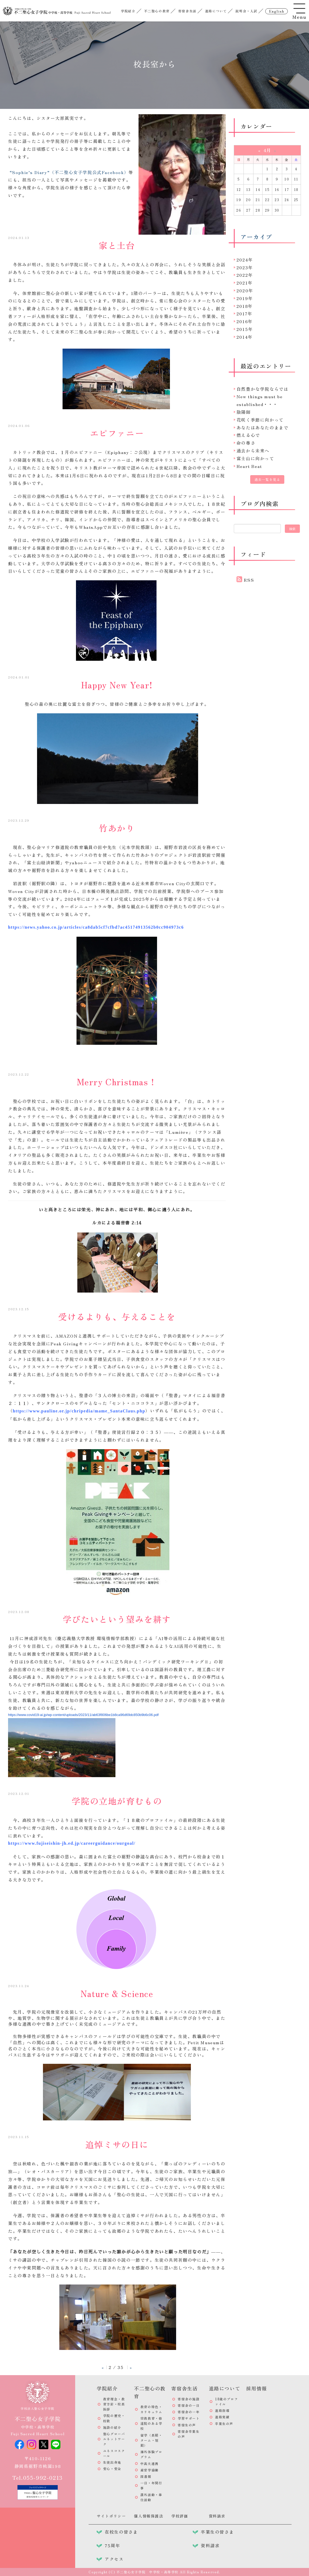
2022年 (245, 275)
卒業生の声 (224, 2423)
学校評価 (179, 2516)
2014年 (245, 337)
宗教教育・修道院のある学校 (151, 2423)
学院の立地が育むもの (117, 1801)
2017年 (244, 313)
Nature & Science (117, 1993)
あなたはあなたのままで (263, 427)
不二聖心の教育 (156, 11)
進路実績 (222, 2417)
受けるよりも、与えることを (117, 1316)
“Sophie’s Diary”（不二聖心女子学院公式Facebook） (69, 172)
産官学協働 (149, 2470)
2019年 (245, 298)
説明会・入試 (246, 11)
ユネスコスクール (114, 2453)
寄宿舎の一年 (189, 2411)
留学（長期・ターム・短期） (151, 2440)
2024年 (245, 259)
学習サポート (189, 2418)
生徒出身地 (112, 2462)
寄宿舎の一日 (189, 2405)
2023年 (245, 267)
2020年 (245, 290)
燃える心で (248, 435)
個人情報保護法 (148, 2516)
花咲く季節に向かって (260, 419)
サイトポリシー (111, 2516)
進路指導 (222, 2410)
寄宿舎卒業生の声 (189, 2434)
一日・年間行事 (151, 2485)
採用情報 (256, 2388)
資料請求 (217, 2516)
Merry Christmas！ (117, 1081)
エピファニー (117, 433)
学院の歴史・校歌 (114, 2418)
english (276, 11)
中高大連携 (149, 2463)
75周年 (112, 2545)
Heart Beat (249, 466)
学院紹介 (128, 11)
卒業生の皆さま (217, 2532)
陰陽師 (244, 412)
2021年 (245, 282)
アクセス (114, 2559)
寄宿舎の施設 (189, 2399)
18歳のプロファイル (226, 2401)
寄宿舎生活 (187, 11)
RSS (249, 580)
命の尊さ (246, 443)
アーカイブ (256, 236)
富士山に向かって (255, 458)
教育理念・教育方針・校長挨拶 (114, 2404)
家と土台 (117, 245)
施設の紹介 (112, 2427)
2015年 (245, 329)
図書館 (145, 2476)
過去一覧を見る (267, 479)
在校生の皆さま (121, 2532)
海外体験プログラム (151, 2454)
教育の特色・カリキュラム (151, 2409)
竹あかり (117, 828)
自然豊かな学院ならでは (263, 389)
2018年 (245, 306)
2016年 (245, 321)
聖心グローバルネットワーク (114, 2438)
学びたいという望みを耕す (117, 1619)
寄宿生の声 (187, 2425)
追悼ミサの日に (116, 2144)
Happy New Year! (117, 684)
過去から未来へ (253, 450)
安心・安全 (112, 2468)
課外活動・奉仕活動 (151, 2497)
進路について (216, 11)
